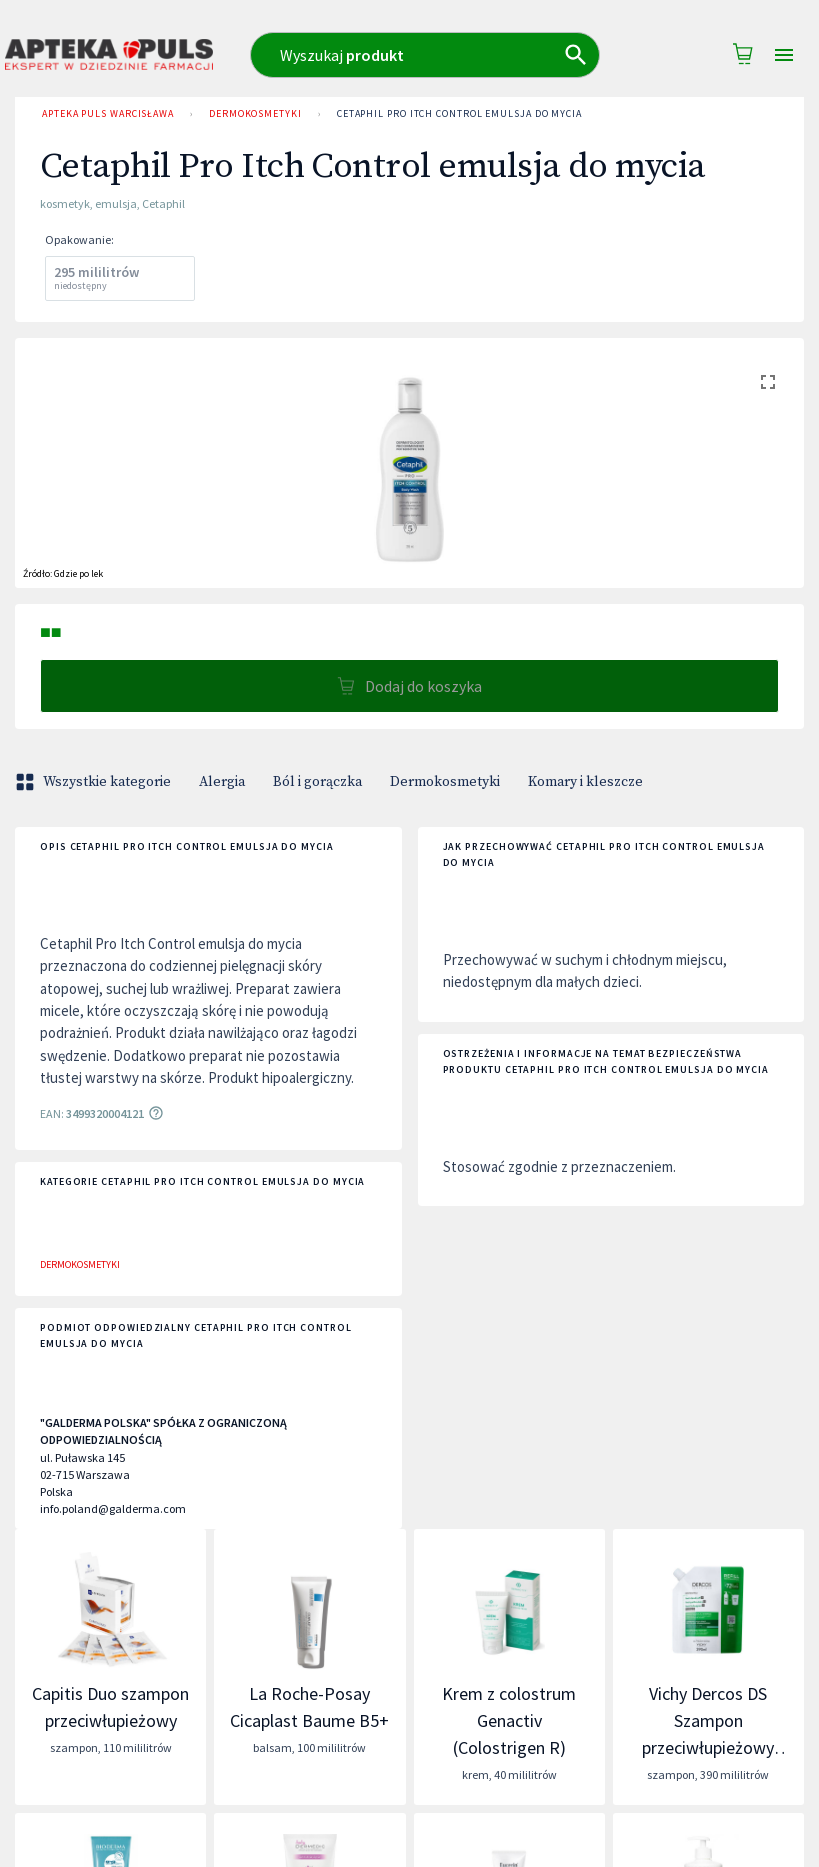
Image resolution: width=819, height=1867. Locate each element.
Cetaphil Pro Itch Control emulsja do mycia (459, 114)
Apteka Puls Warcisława (108, 114)
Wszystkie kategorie (95, 782)
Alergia (222, 782)
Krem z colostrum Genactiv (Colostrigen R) (509, 1720)
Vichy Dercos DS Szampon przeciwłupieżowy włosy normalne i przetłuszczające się (708, 1747)
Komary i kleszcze (585, 782)
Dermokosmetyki (255, 114)
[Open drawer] (784, 55)
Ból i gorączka (317, 782)
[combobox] (432, 55)
